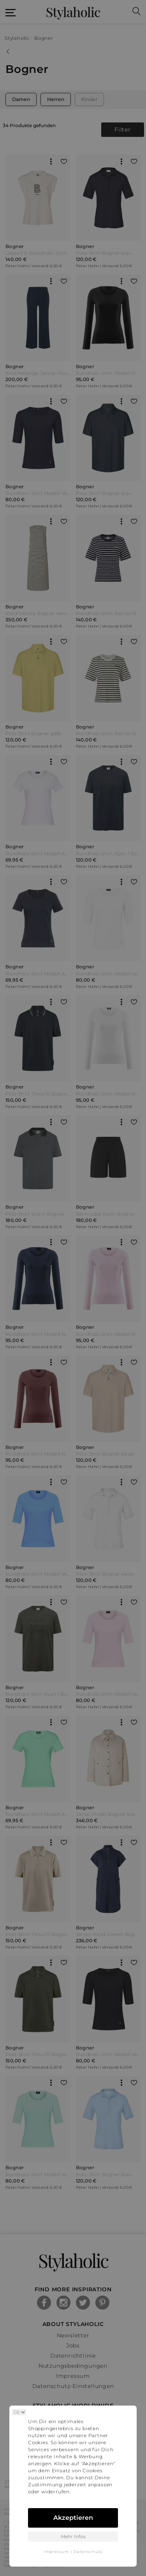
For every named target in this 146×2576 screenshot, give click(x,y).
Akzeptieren (73, 2517)
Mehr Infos (73, 2536)
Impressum (56, 2551)
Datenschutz (88, 2551)
